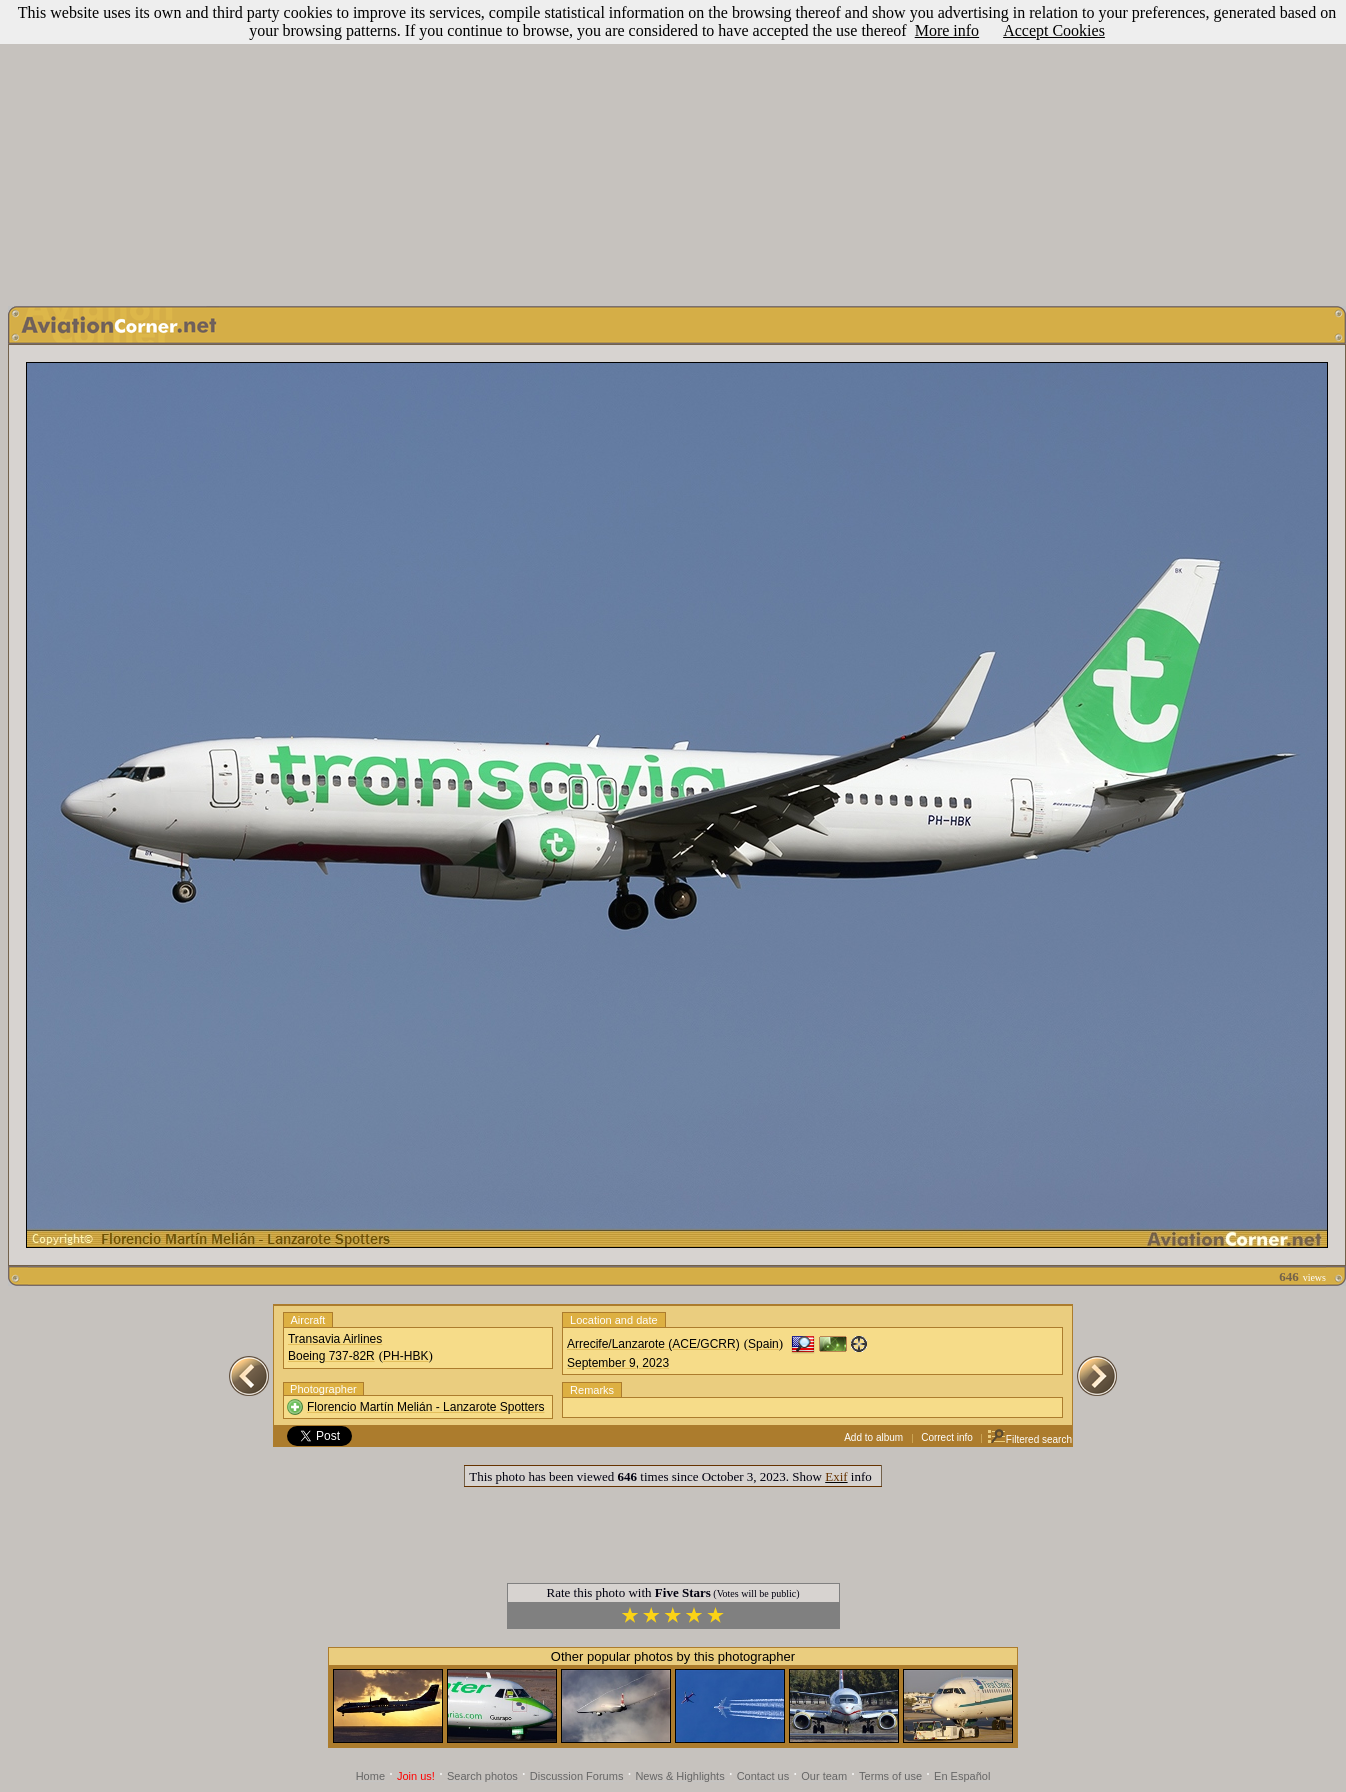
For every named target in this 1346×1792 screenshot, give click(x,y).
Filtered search (1029, 1439)
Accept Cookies (1054, 30)
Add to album (873, 1437)
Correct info (947, 1437)
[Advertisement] (673, 148)
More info (947, 30)
